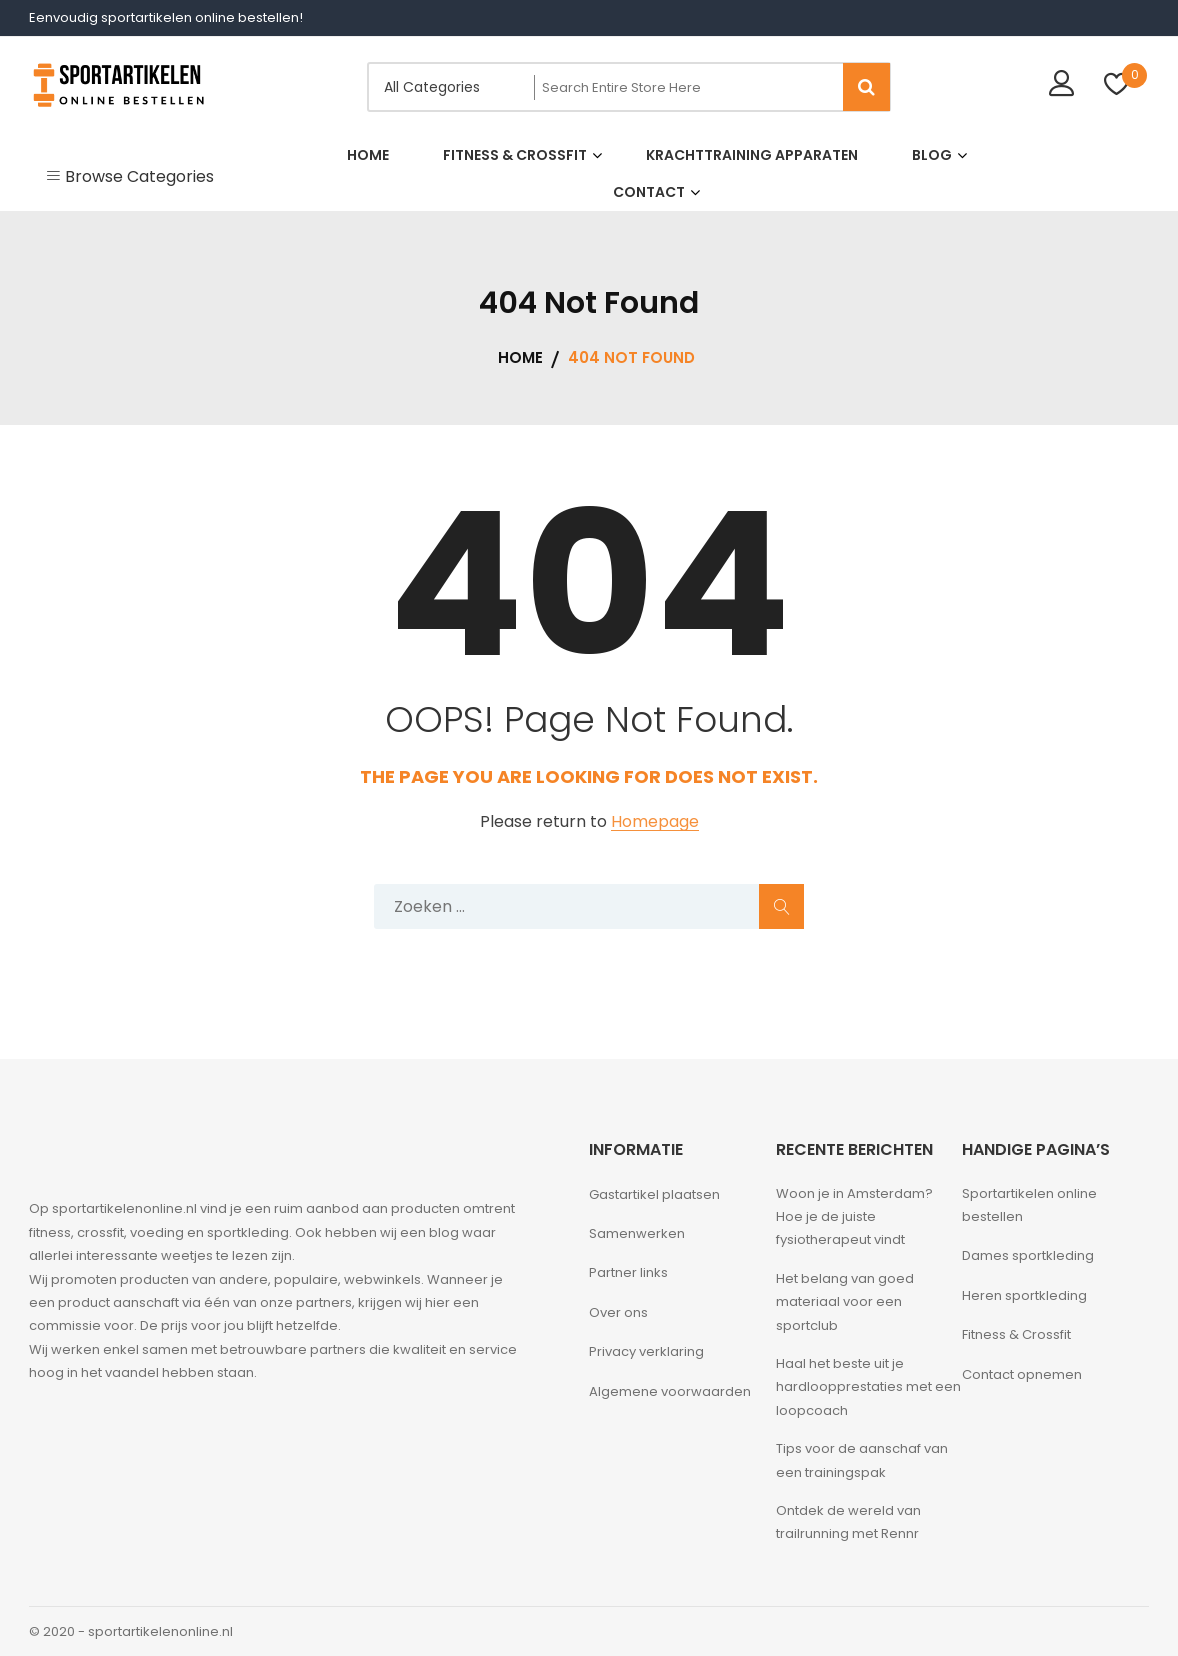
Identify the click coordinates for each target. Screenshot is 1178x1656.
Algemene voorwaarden (670, 1391)
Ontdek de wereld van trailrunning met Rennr (848, 1522)
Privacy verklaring (646, 1351)
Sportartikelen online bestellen (1029, 1205)
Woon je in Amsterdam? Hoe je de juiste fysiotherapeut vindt (854, 1217)
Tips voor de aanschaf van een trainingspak (862, 1460)
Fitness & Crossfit (1016, 1334)
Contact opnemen (1022, 1374)
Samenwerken (637, 1233)
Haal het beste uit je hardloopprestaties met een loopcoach (868, 1387)
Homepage (655, 822)
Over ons (618, 1312)
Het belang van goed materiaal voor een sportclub (845, 1302)
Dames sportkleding (1028, 1255)
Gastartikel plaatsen (654, 1194)
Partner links (628, 1272)
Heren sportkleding (1024, 1295)
